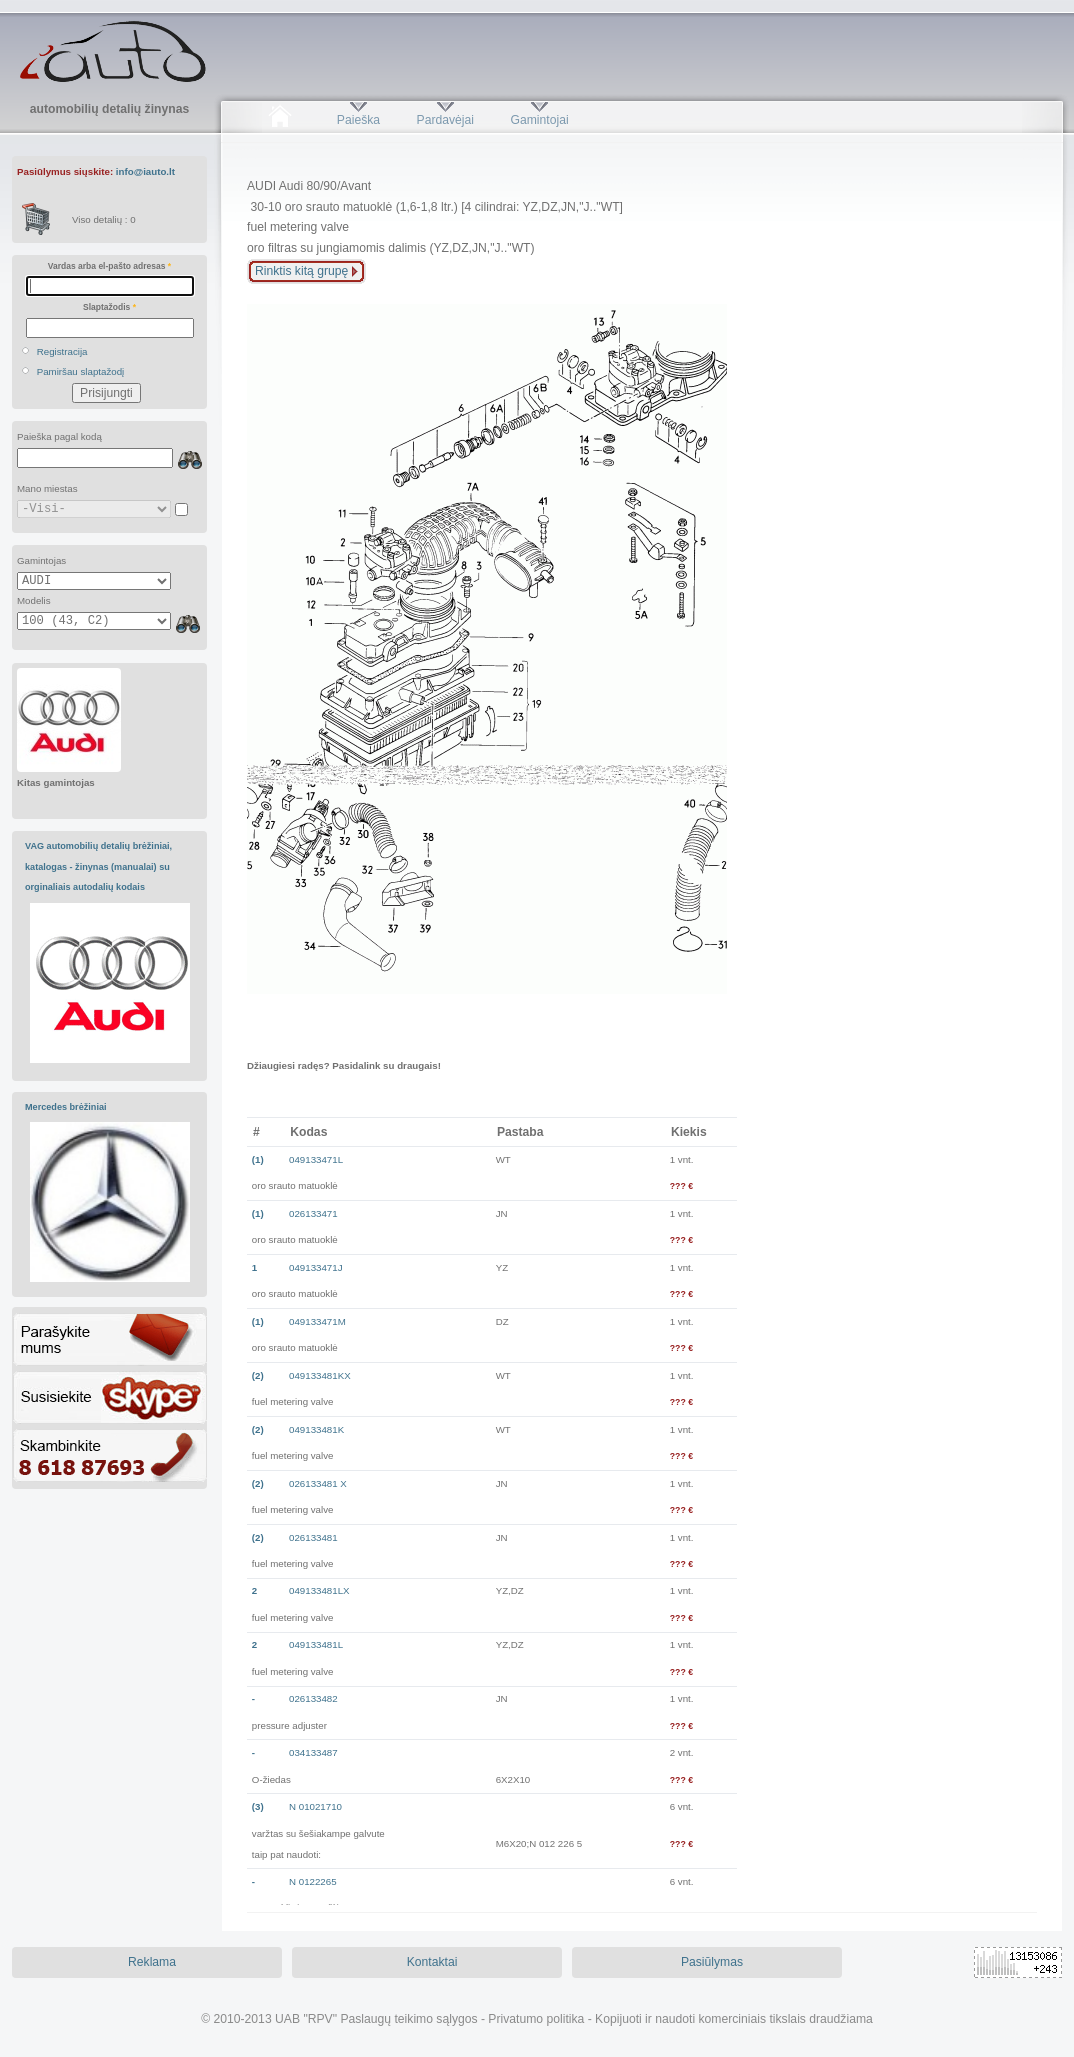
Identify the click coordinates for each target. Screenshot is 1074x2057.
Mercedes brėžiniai (66, 1107)
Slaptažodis (109, 307)
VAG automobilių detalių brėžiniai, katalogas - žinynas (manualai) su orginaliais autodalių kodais (98, 866)
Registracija (62, 351)
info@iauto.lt (145, 171)
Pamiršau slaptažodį (81, 371)
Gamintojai (539, 120)
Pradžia (279, 120)
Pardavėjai (445, 120)
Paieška (358, 120)
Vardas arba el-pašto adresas (109, 266)
